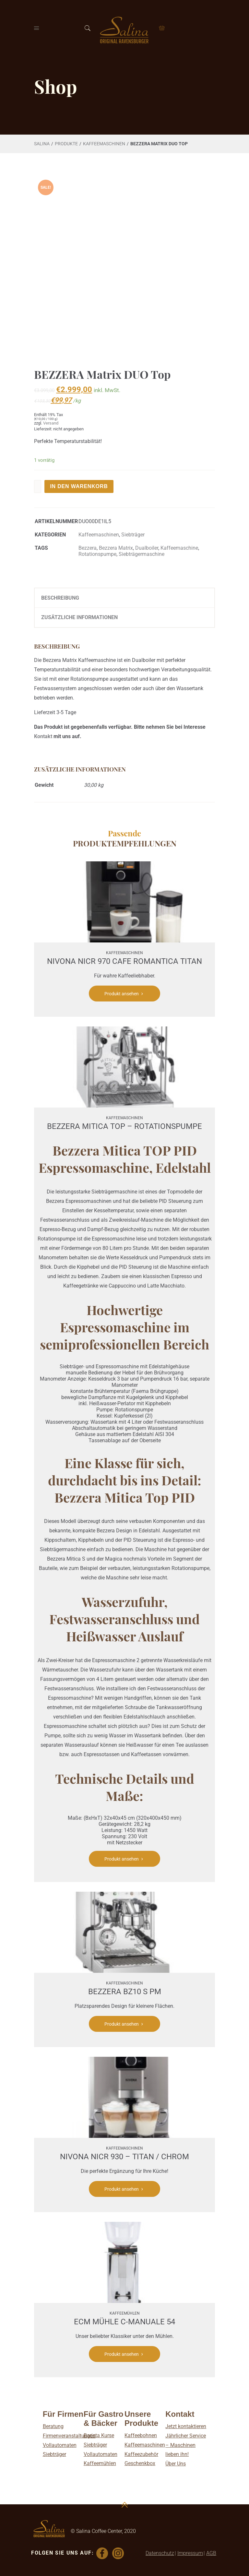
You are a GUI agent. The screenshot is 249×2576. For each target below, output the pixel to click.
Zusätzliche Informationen (79, 617)
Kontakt (43, 736)
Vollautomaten (60, 2445)
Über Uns (175, 2464)
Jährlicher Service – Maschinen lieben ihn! (185, 2445)
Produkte (66, 143)
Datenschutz (160, 2553)
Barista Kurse (99, 2435)
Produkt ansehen (124, 993)
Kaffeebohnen (140, 2435)
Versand (50, 423)
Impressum (190, 2553)
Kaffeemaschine (179, 548)
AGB (211, 2553)
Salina (42, 143)
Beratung (53, 2426)
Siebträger (133, 535)
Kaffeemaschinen (144, 2445)
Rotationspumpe (97, 554)
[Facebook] (103, 2553)
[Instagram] (119, 2553)
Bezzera (87, 548)
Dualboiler (146, 548)
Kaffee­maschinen (104, 143)
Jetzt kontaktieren (185, 2426)
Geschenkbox (139, 2463)
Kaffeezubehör (141, 2454)
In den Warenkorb (79, 486)
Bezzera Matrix (116, 548)
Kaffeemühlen (100, 2463)
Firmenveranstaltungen (69, 2436)
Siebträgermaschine (141, 554)
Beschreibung (60, 598)
